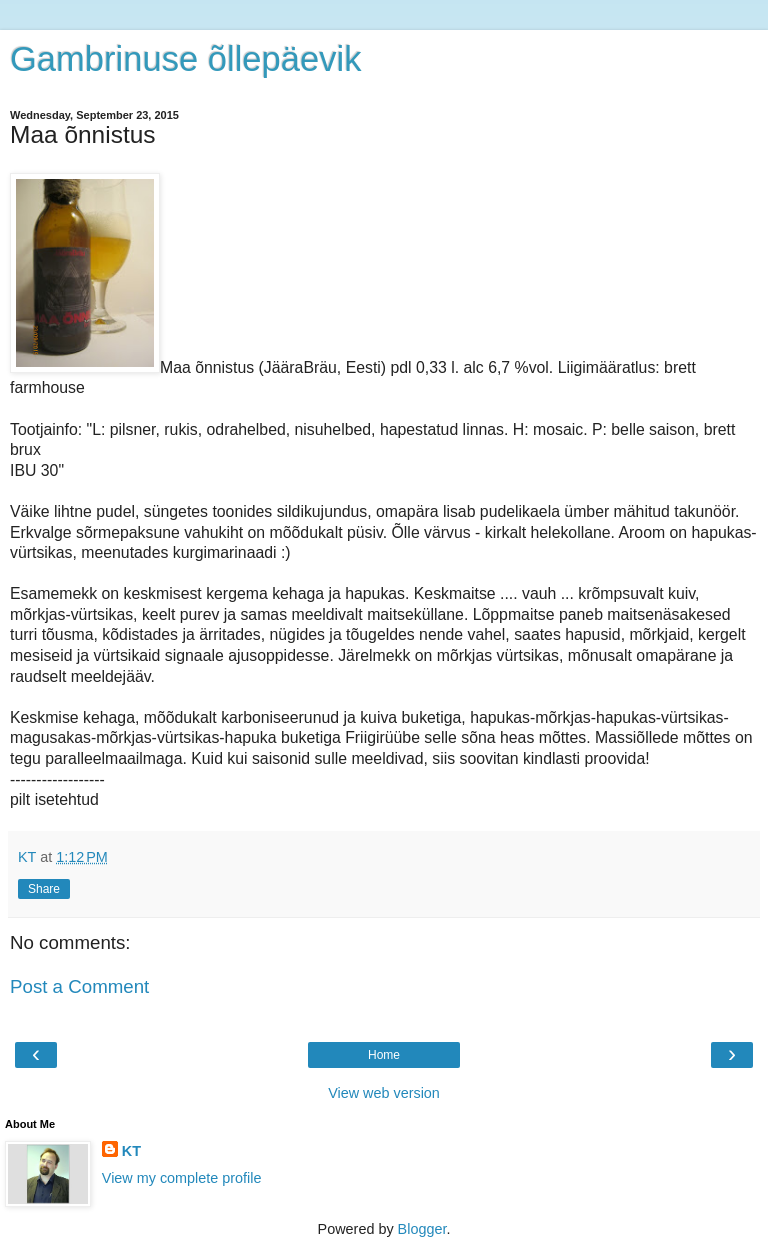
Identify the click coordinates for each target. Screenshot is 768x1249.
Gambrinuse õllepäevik (185, 59)
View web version (384, 1093)
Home (384, 1055)
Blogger (422, 1229)
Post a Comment (79, 986)
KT (131, 1151)
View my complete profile (182, 1178)
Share (44, 889)
